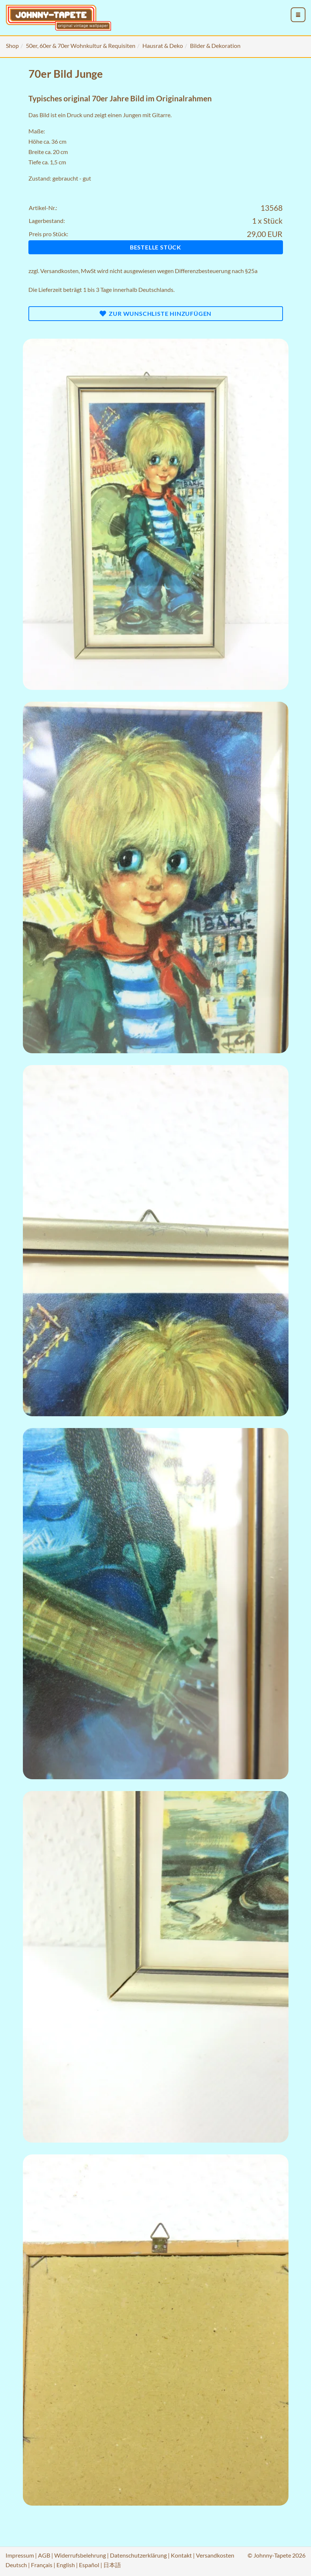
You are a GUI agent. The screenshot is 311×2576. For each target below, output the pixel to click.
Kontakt (181, 2555)
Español (89, 2564)
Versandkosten (59, 270)
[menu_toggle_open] (298, 14)
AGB (44, 2555)
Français (41, 2564)
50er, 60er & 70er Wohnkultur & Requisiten (80, 45)
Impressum (20, 2555)
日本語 (112, 2564)
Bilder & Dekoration (215, 45)
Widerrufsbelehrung (80, 2555)
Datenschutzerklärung (138, 2555)
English (65, 2564)
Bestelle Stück (155, 247)
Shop (12, 45)
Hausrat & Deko (162, 45)
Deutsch (16, 2564)
